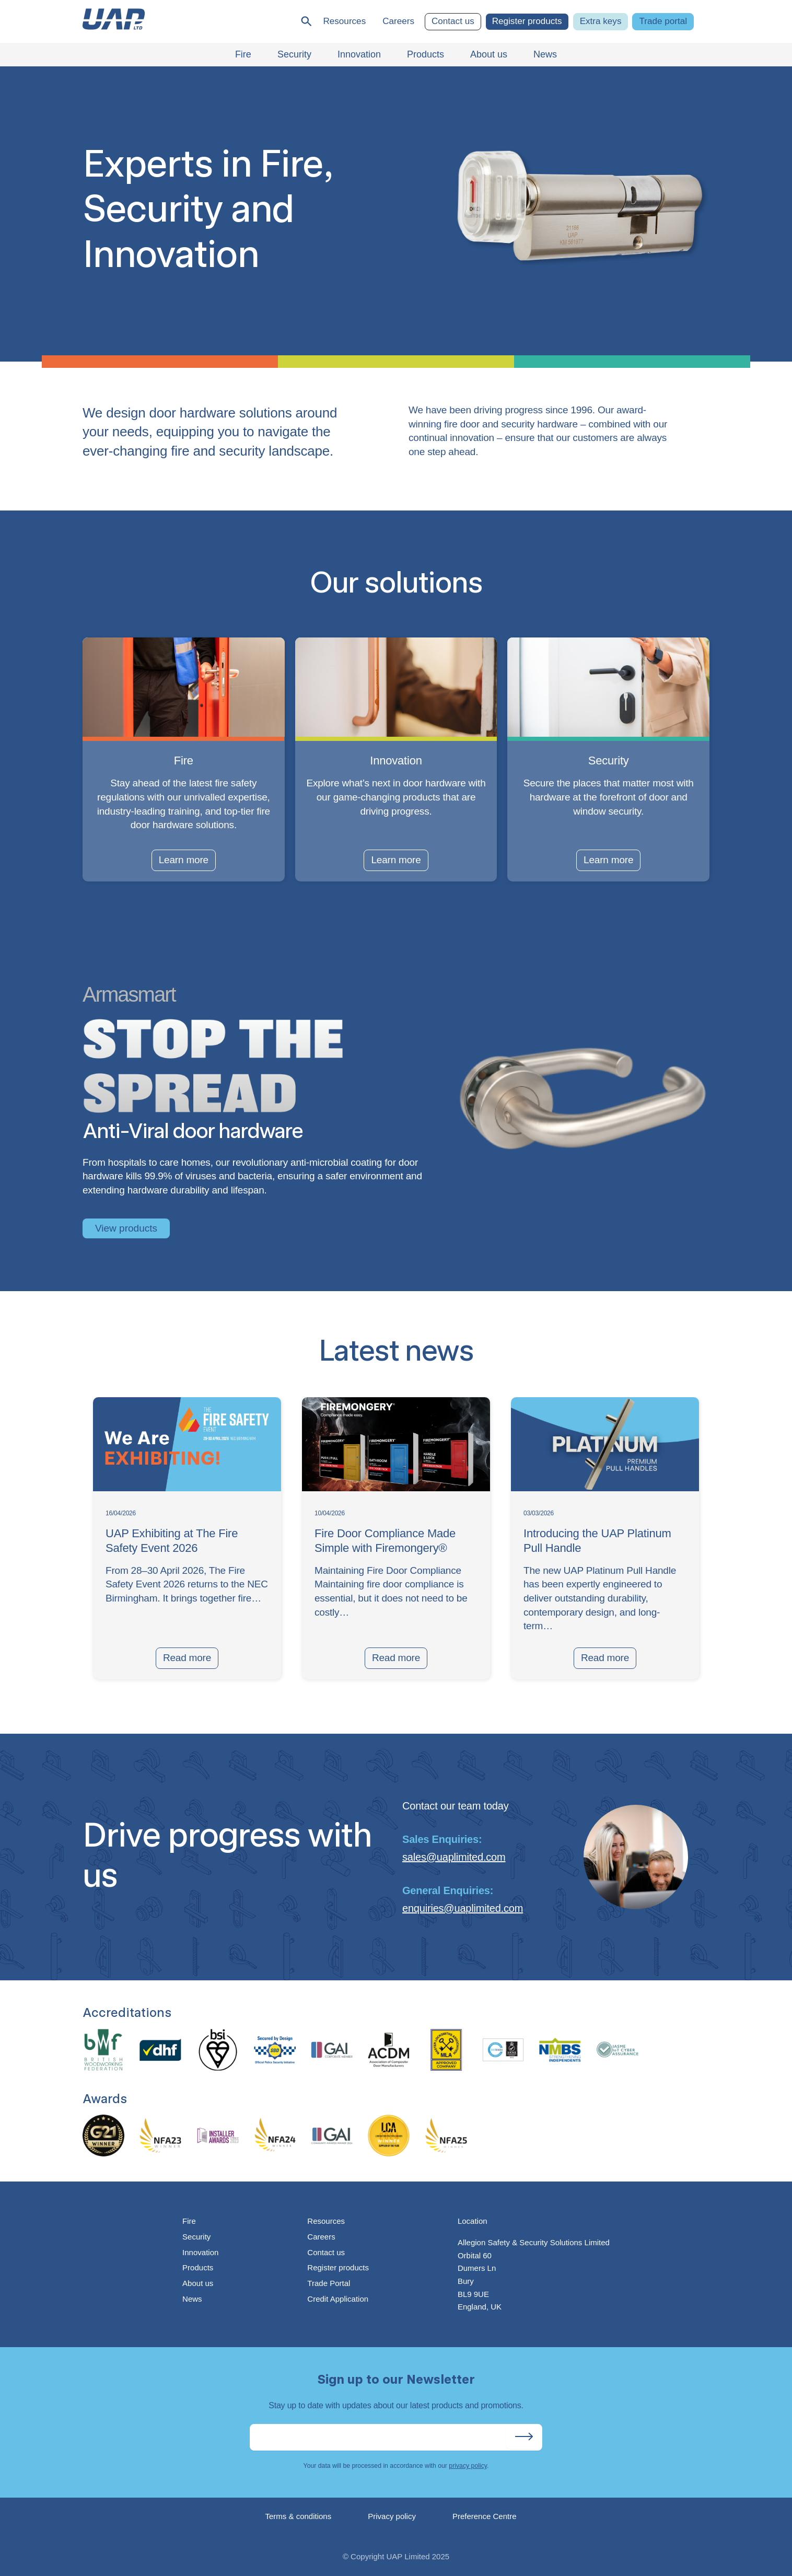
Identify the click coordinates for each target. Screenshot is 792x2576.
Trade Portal (328, 2283)
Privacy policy (392, 2516)
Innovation (200, 2252)
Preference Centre (484, 2516)
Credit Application (337, 2298)
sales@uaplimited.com (454, 1857)
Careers (398, 21)
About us (197, 2283)
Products (197, 2267)
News (192, 2298)
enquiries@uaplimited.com (462, 1908)
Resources (344, 21)
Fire (189, 2221)
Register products (527, 21)
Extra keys (601, 21)
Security (196, 2236)
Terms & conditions (298, 2516)
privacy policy (468, 2465)
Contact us (453, 21)
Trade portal (663, 21)
